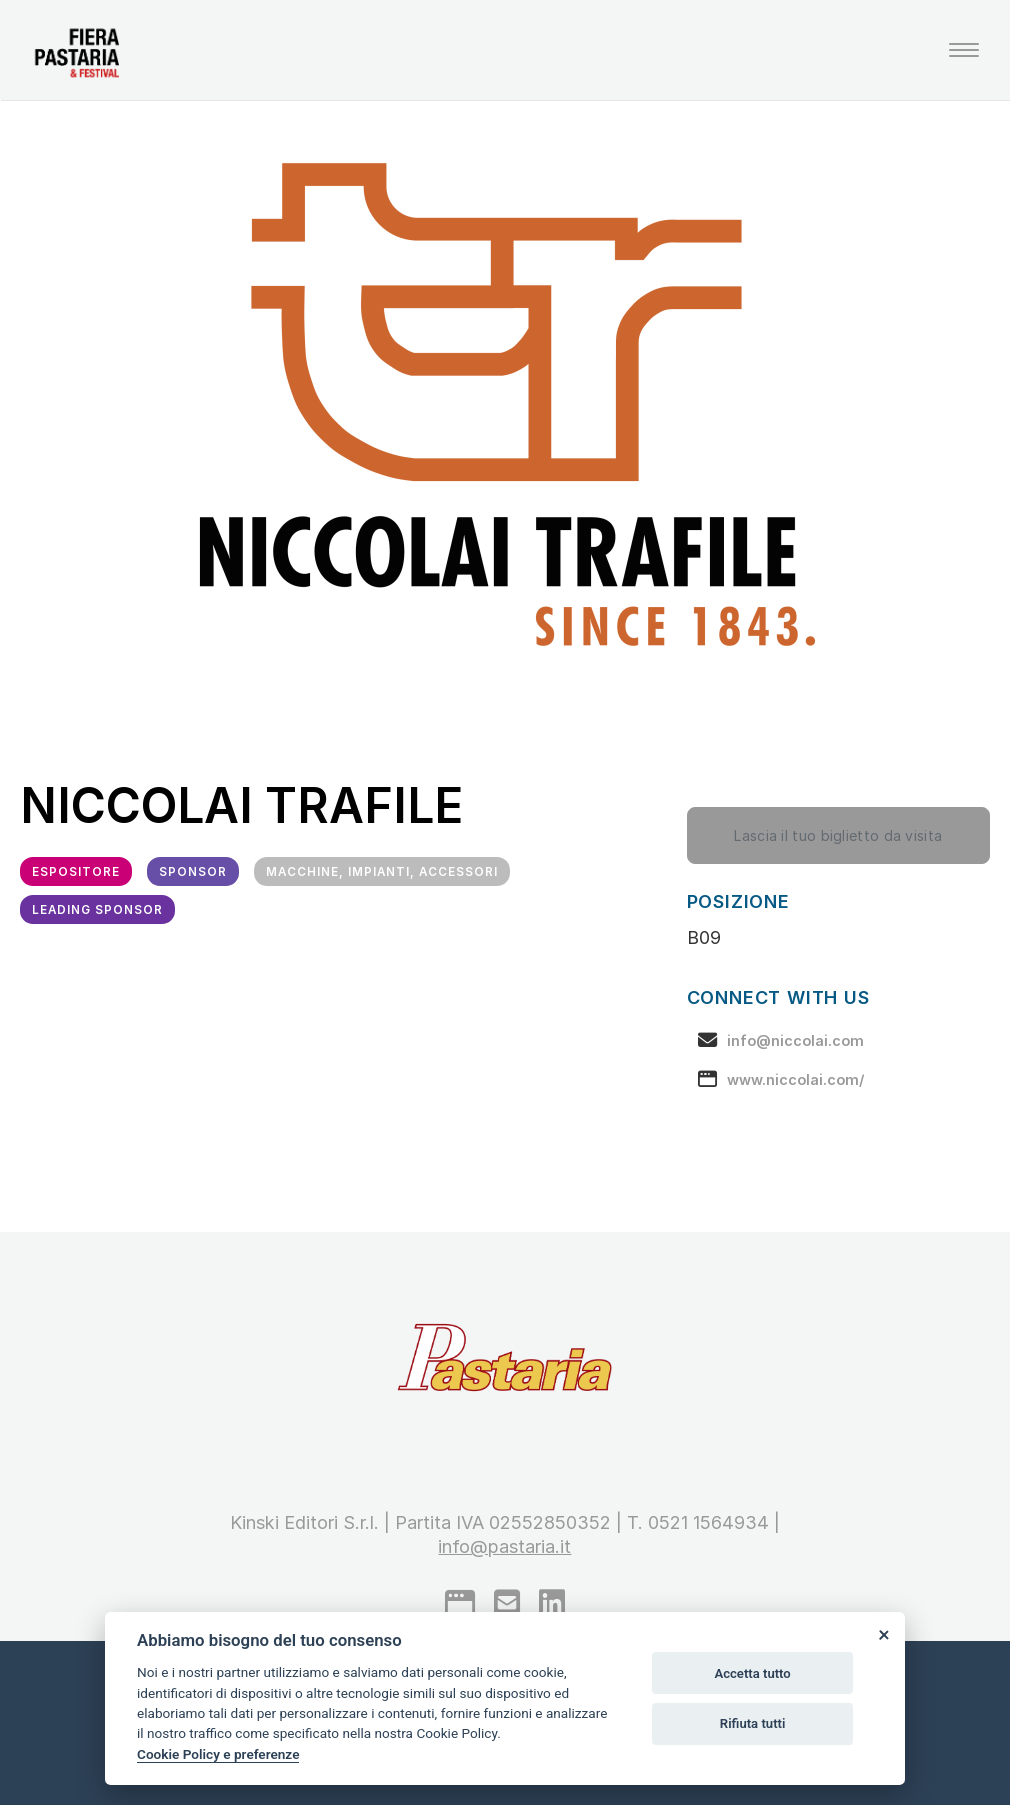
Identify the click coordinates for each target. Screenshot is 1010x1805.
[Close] (883, 1634)
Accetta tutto (752, 1673)
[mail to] (507, 1603)
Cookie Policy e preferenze (218, 1754)
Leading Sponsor (97, 910)
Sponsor (193, 872)
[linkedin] (552, 1603)
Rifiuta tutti (753, 1723)
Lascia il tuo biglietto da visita (838, 835)
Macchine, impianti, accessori (382, 872)
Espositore (76, 872)
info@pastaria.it (504, 1546)
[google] (460, 1603)
